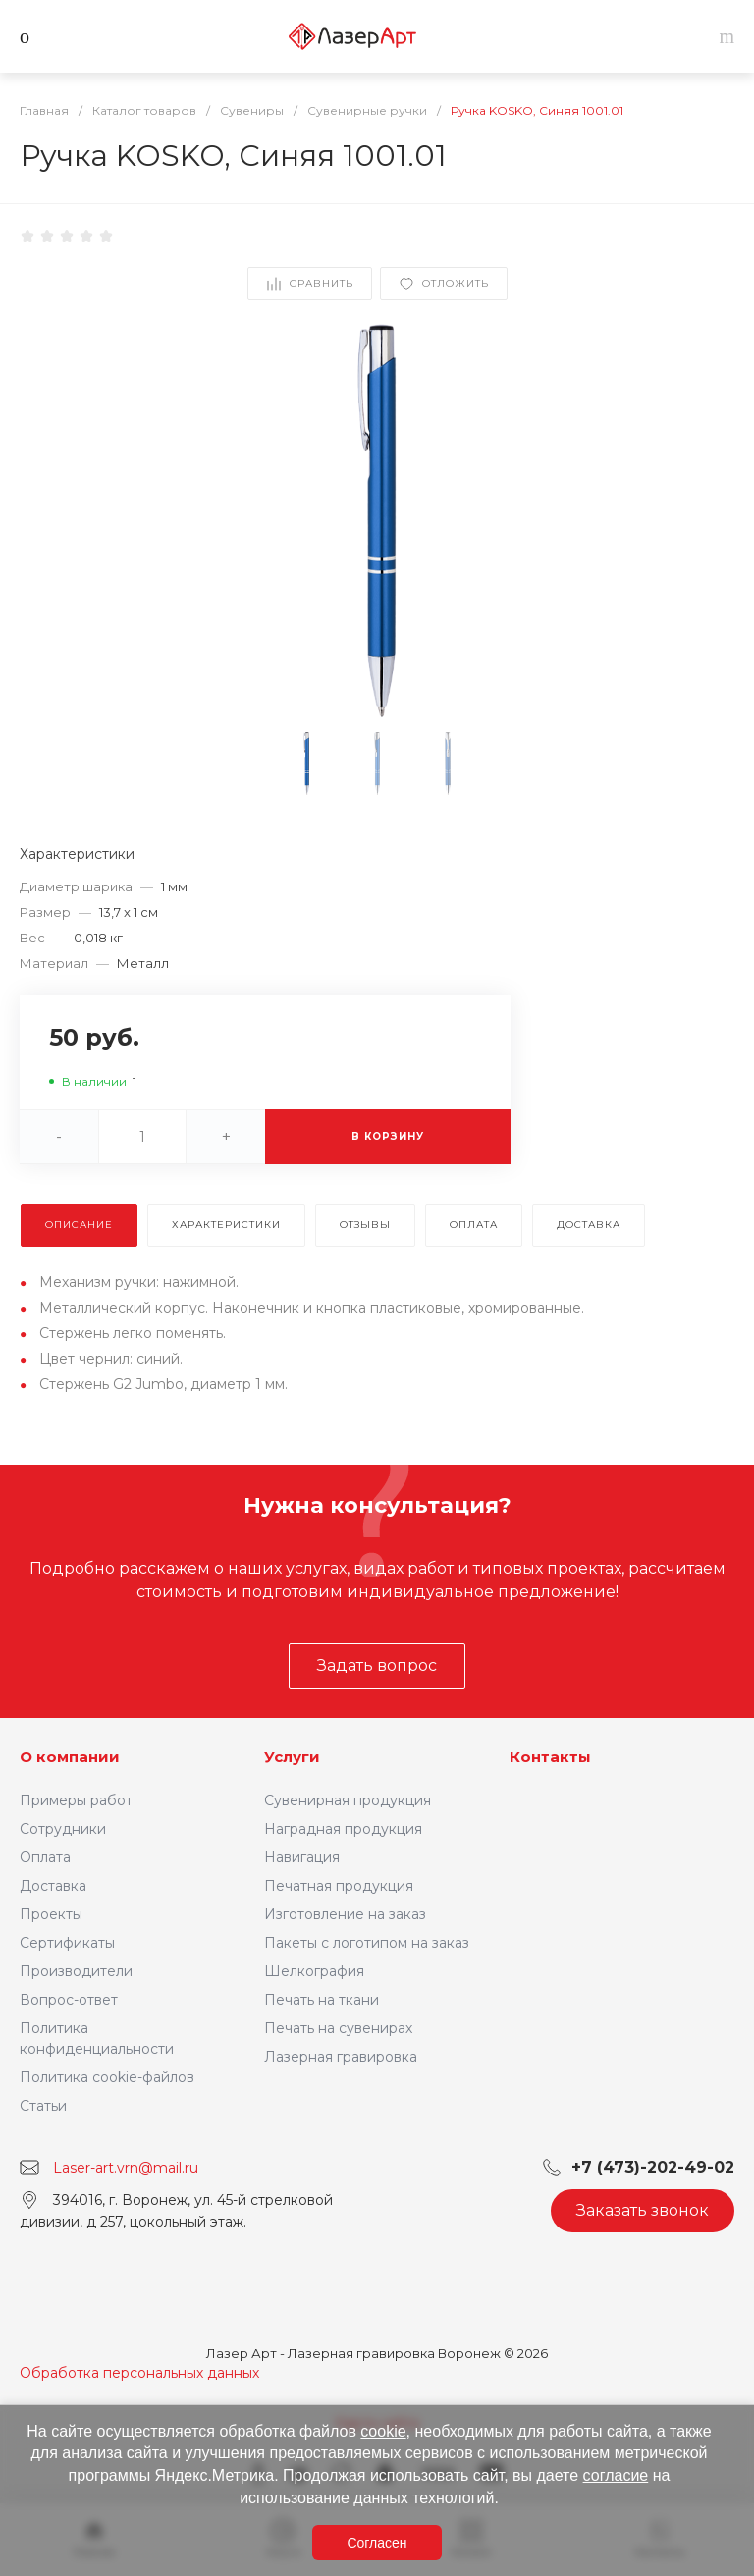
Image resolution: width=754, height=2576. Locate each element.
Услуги (292, 1756)
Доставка (53, 1886)
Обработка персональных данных (139, 2373)
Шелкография (314, 1971)
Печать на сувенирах (338, 2028)
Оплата (45, 1857)
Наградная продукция (343, 1829)
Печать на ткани (321, 2000)
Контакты (550, 1756)
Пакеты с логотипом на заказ (366, 1943)
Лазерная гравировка (340, 2057)
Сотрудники (63, 1829)
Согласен (376, 2542)
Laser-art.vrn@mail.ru (125, 2167)
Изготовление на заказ (345, 1914)
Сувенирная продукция (347, 1800)
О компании (70, 1756)
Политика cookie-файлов (107, 2077)
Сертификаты (67, 1943)
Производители (76, 1971)
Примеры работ (76, 1800)
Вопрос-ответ (69, 2000)
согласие (616, 2475)
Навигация (302, 1857)
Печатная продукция (338, 1886)
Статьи (43, 2106)
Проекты (51, 1914)
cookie (382, 2431)
